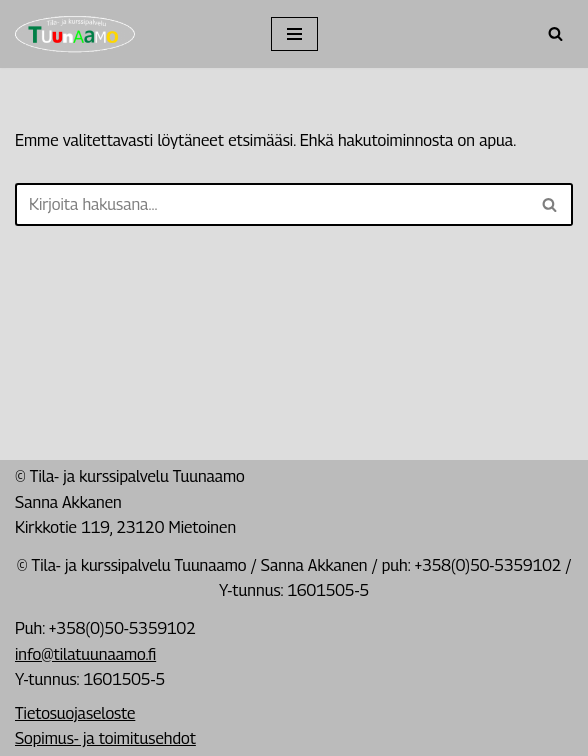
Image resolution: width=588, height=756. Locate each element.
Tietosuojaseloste (75, 713)
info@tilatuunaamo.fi (85, 654)
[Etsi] (555, 33)
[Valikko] (294, 34)
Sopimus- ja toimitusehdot (105, 738)
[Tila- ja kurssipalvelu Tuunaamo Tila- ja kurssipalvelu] (75, 34)
